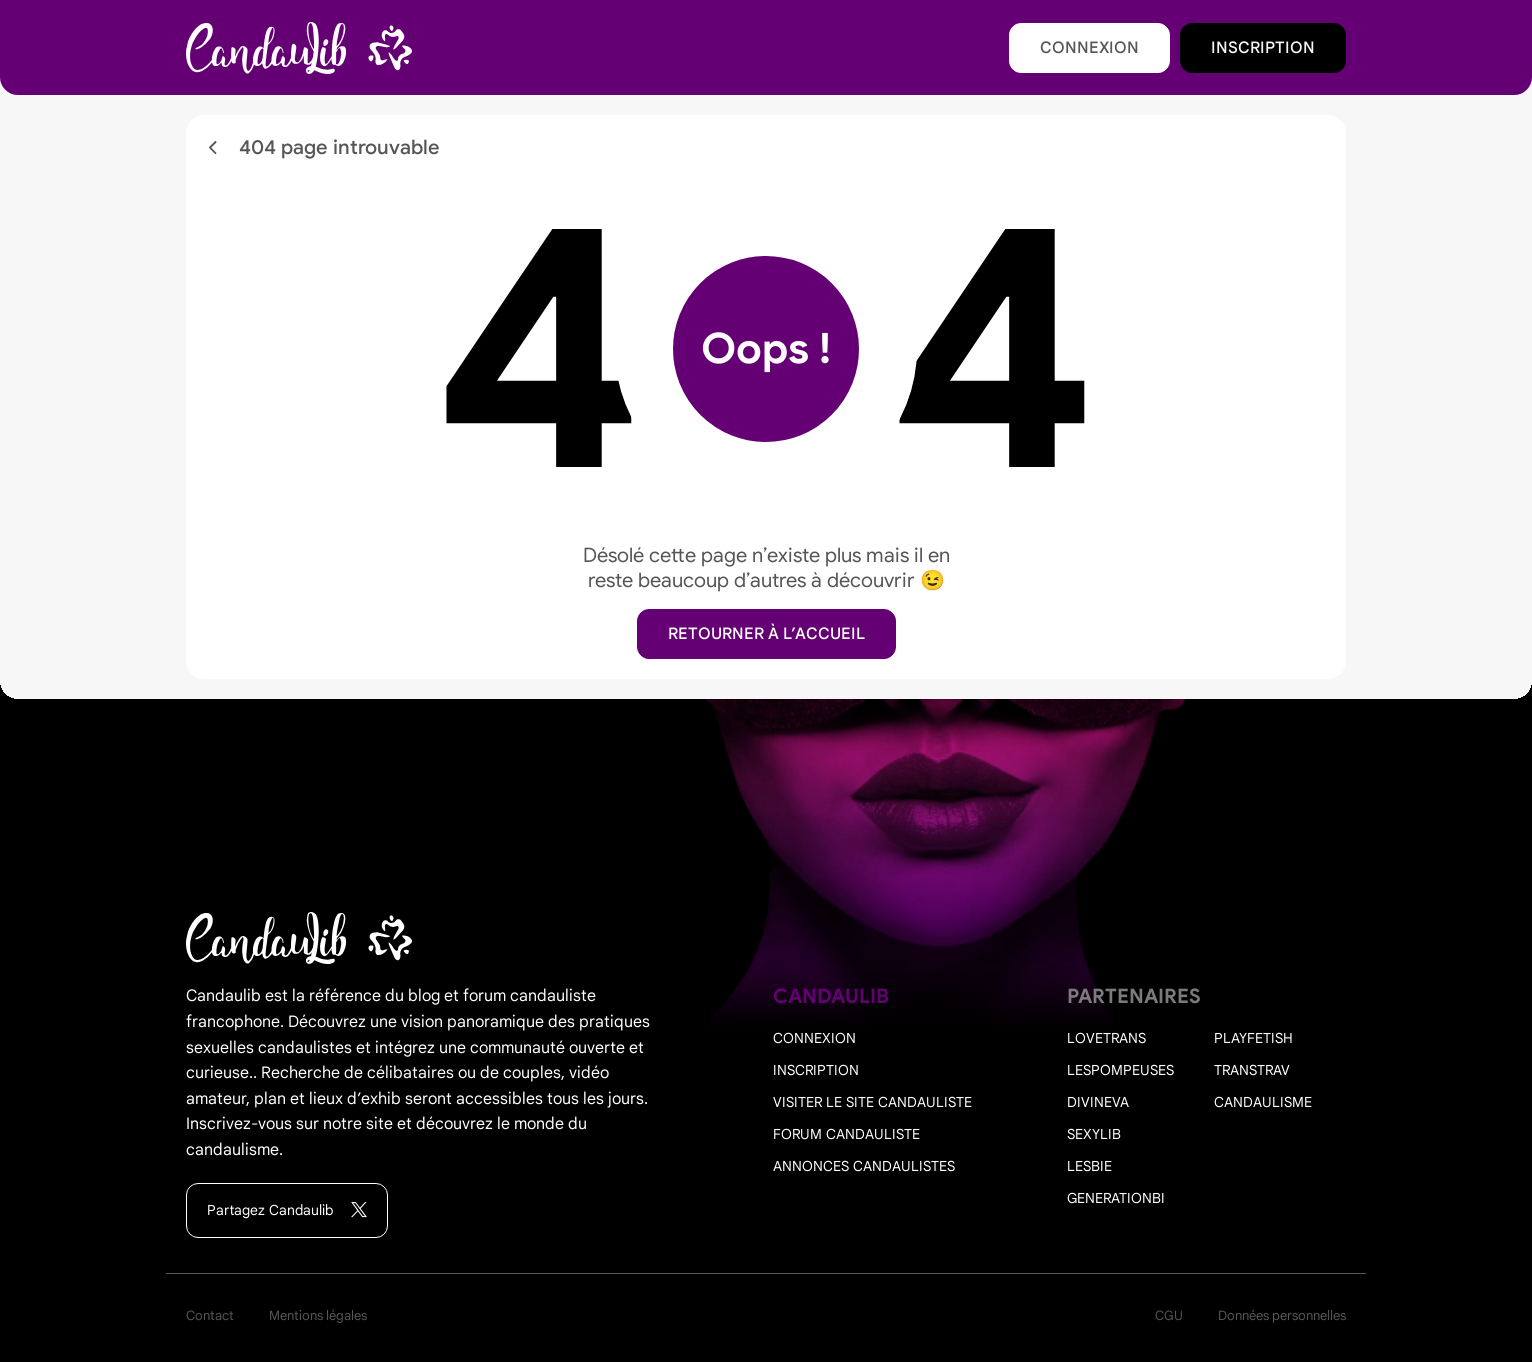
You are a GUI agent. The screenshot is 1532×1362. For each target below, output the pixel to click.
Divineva (1098, 1102)
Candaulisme (1263, 1102)
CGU (1169, 1315)
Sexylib (1094, 1134)
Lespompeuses (1120, 1070)
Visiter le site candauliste (872, 1102)
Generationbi (1116, 1198)
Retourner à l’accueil (766, 634)
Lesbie (1089, 1166)
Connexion (1089, 48)
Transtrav (1252, 1070)
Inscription (1263, 48)
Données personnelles (1282, 1315)
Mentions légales (318, 1315)
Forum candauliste (846, 1134)
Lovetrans (1106, 1038)
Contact (210, 1315)
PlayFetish (1253, 1038)
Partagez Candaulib (287, 1210)
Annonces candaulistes (864, 1166)
